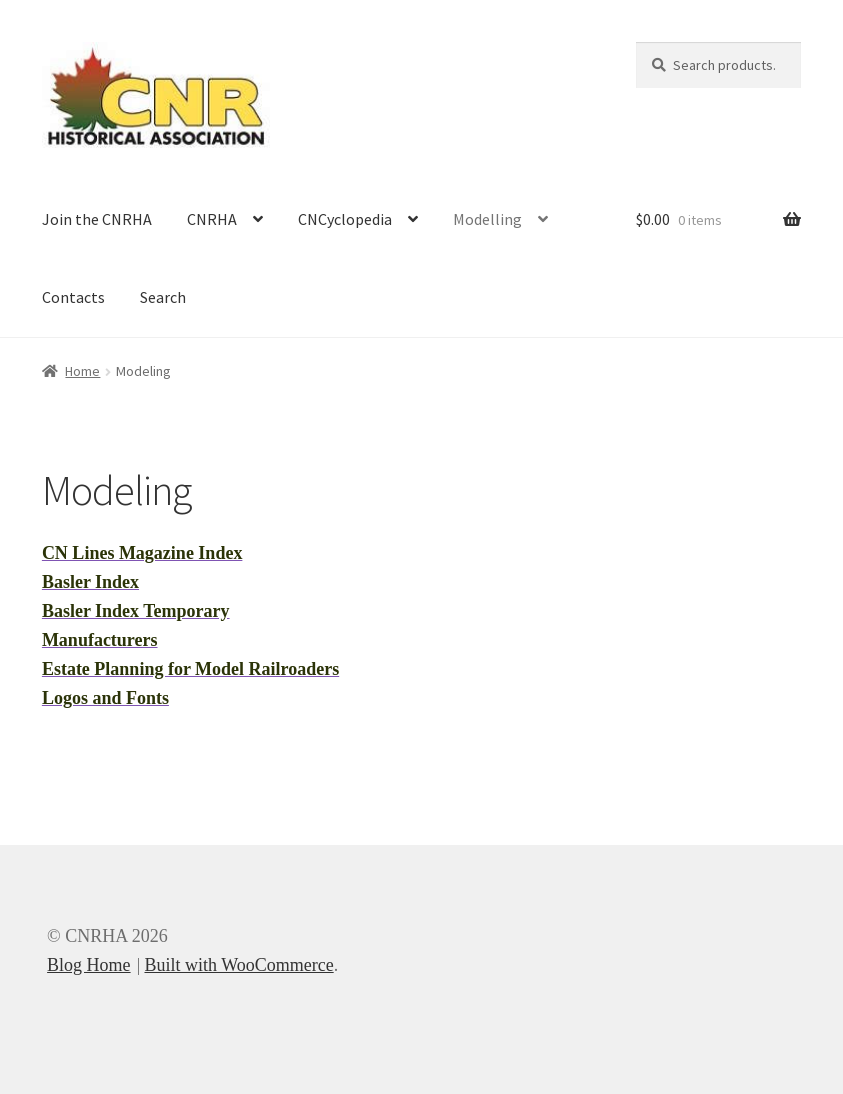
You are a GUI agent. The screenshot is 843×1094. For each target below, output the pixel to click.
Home (82, 371)
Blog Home (89, 965)
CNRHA (212, 219)
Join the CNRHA (97, 219)
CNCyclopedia (345, 219)
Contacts (73, 297)
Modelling (487, 219)
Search (163, 297)
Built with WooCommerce (238, 965)
